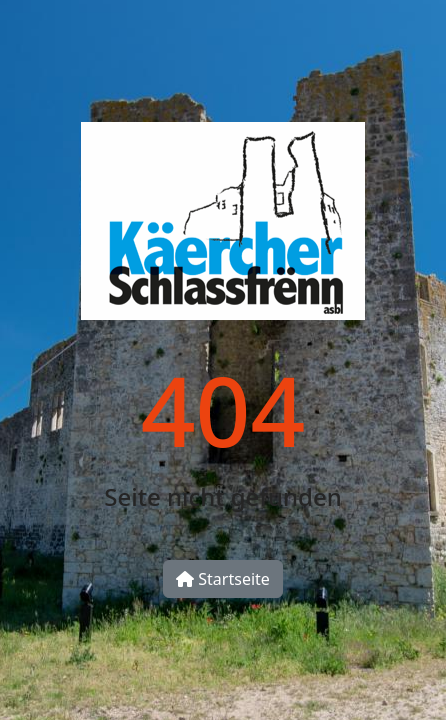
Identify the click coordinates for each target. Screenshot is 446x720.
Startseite (223, 579)
